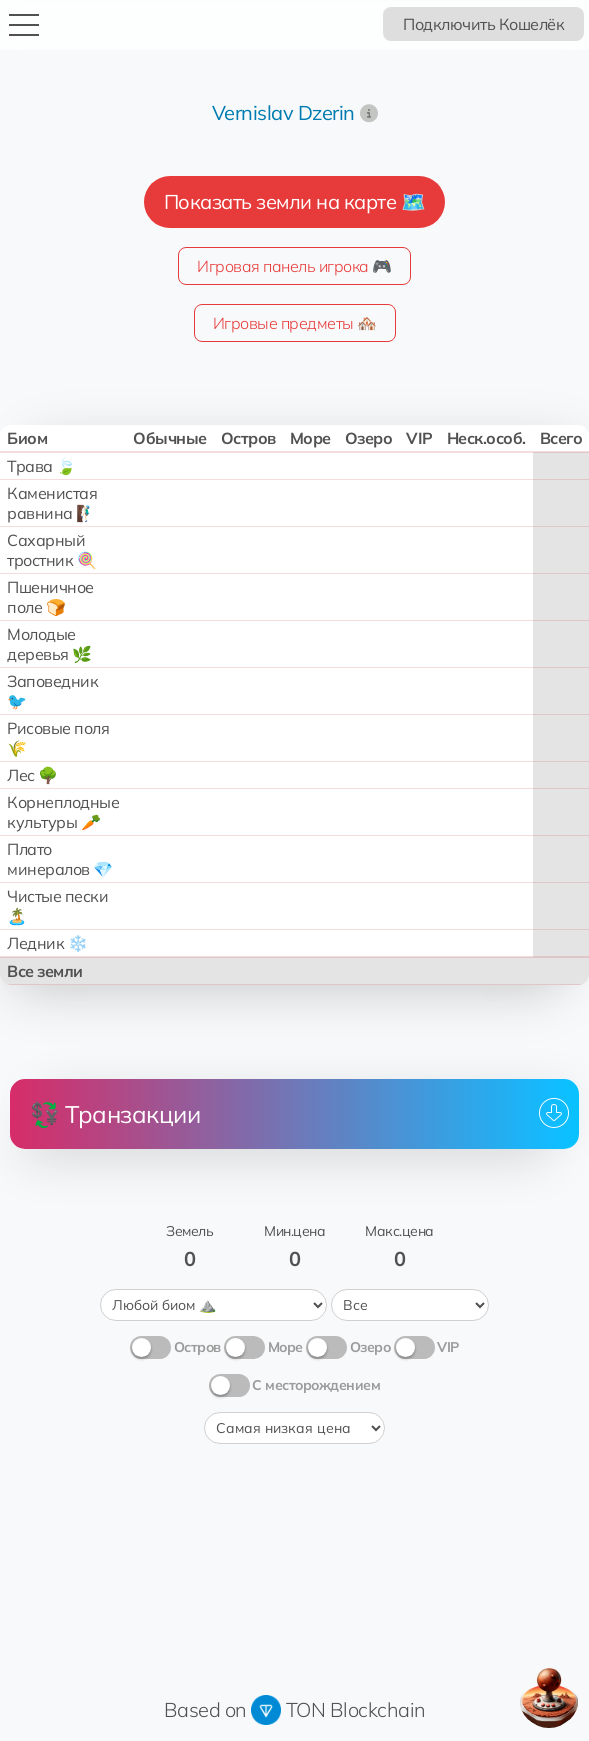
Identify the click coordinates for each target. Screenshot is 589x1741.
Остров (197, 1347)
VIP (448, 1347)
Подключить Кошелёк (483, 24)
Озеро (370, 1347)
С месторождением (316, 1385)
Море (285, 1347)
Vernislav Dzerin (283, 112)
